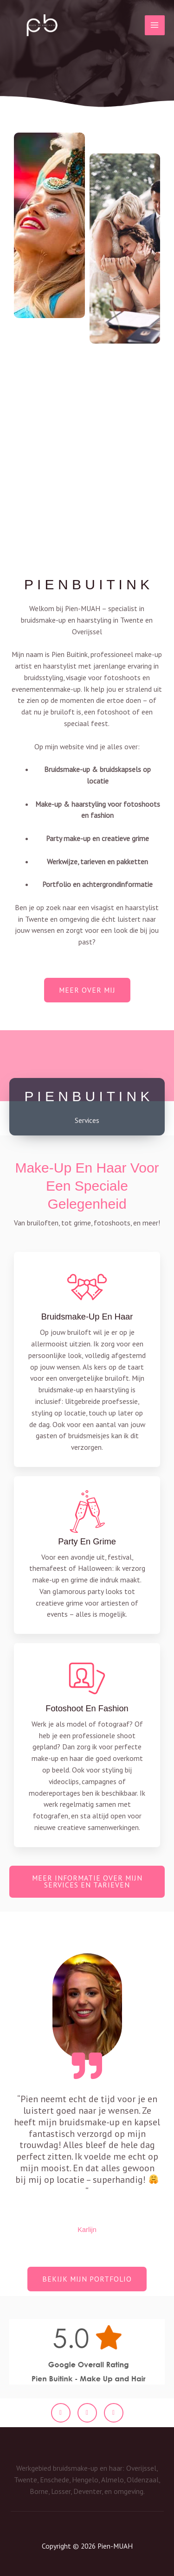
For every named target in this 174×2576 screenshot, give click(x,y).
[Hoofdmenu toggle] (155, 25)
